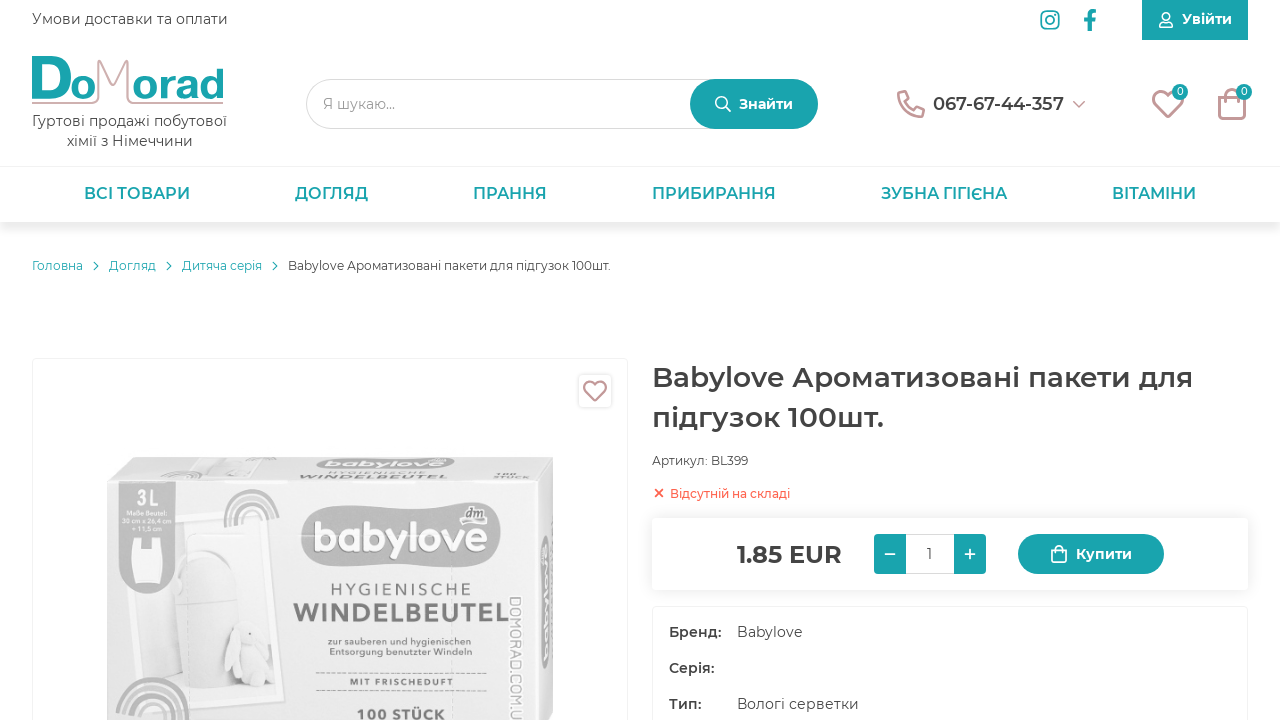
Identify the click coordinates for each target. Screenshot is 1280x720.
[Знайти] (754, 104)
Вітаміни (1154, 193)
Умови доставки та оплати (130, 19)
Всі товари (137, 193)
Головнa (57, 265)
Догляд (331, 193)
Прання (510, 193)
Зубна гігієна (944, 193)
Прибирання (714, 193)
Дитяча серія (222, 265)
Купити (1091, 554)
